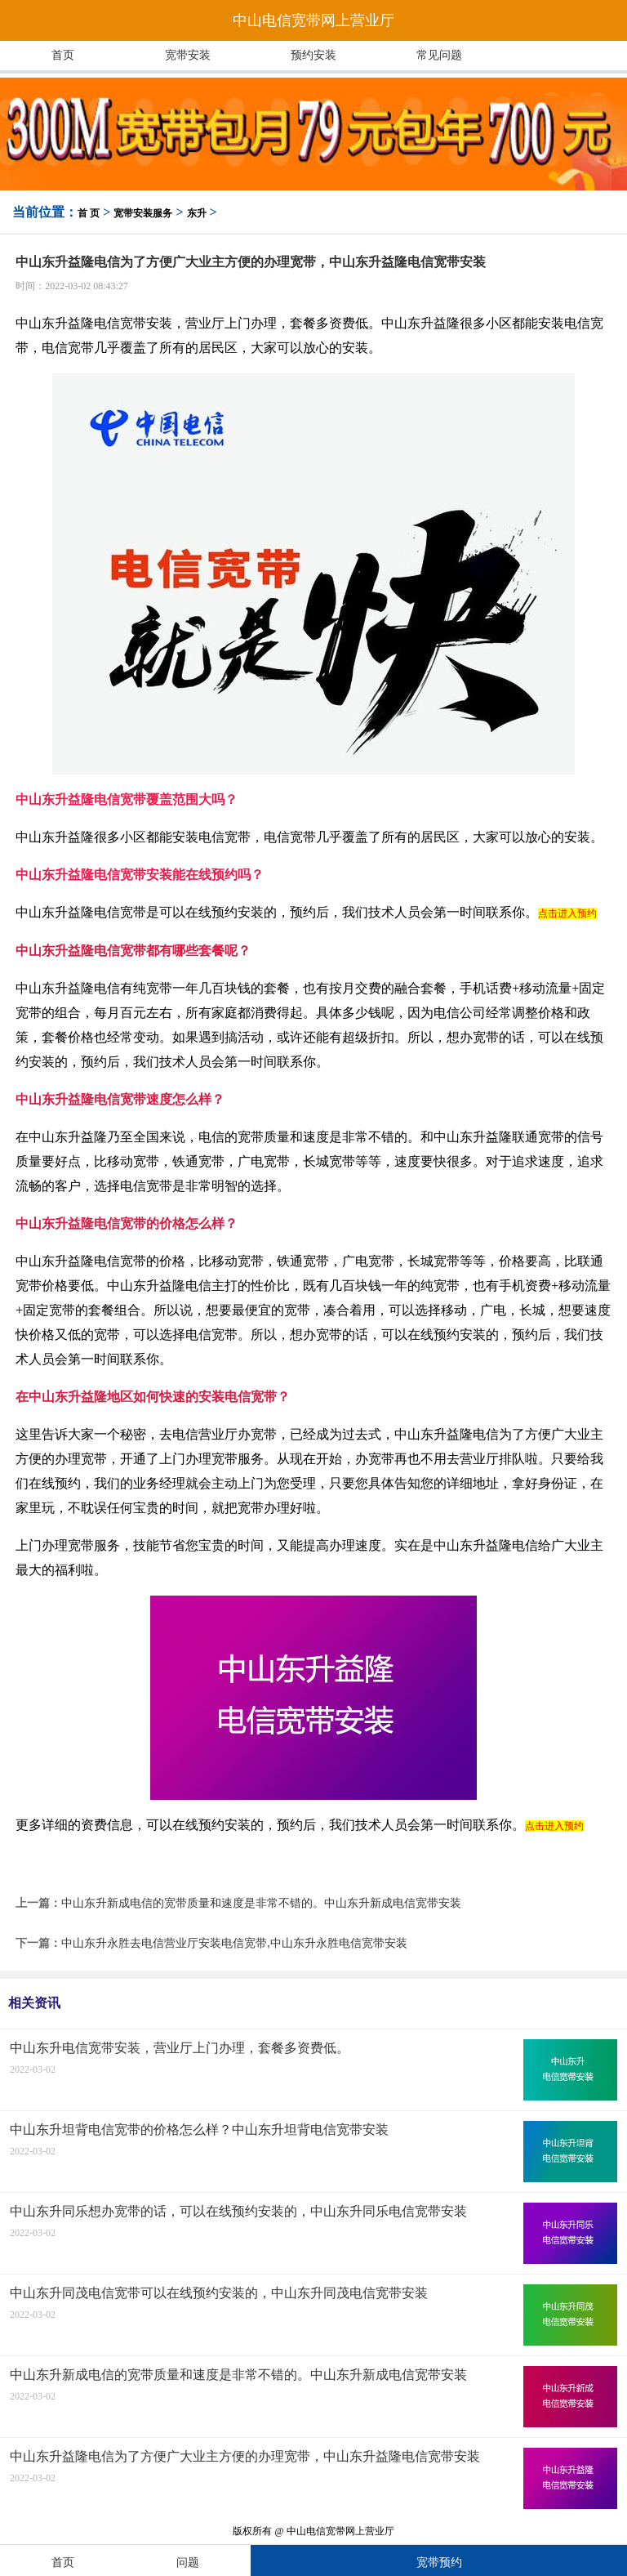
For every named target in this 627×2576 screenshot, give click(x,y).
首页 (62, 55)
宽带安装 (188, 55)
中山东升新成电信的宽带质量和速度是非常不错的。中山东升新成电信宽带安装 (261, 1903)
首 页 (89, 213)
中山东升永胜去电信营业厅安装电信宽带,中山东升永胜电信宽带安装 (234, 1943)
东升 (197, 213)
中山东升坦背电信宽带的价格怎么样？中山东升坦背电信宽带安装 (199, 2129)
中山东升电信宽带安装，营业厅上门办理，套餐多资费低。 (179, 2048)
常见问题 (439, 55)
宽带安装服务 (142, 213)
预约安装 (313, 55)
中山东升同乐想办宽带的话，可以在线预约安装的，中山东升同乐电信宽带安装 (238, 2211)
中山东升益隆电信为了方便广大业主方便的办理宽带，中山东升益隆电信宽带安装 (245, 2456)
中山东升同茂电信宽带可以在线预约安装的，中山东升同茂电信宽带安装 (219, 2293)
